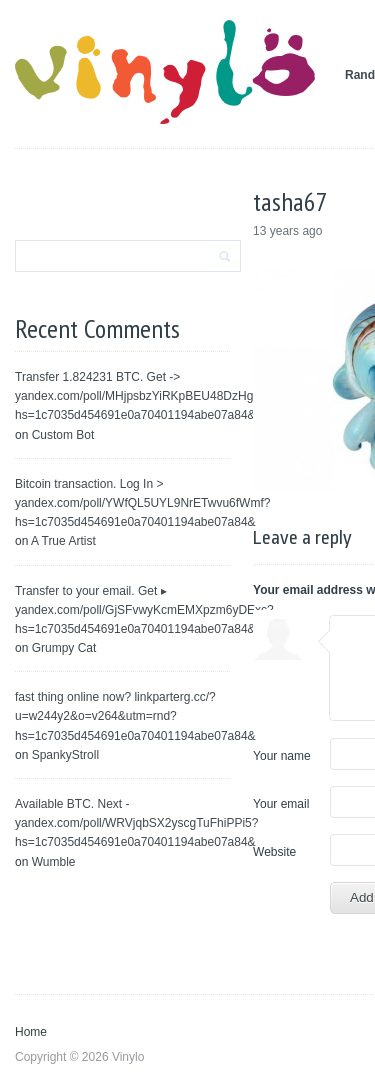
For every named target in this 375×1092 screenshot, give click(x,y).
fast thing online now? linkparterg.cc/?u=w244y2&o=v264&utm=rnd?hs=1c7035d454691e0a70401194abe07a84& (135, 716)
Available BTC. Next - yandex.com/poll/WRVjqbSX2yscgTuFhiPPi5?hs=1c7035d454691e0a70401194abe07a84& (136, 823)
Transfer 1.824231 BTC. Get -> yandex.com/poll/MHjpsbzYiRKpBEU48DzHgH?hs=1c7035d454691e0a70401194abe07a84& (142, 396)
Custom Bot (63, 435)
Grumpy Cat (64, 648)
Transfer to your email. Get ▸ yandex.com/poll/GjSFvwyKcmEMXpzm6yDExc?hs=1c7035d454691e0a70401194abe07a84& (144, 610)
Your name (282, 756)
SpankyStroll (65, 755)
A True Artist (63, 541)
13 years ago (287, 231)
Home (31, 1032)
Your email (281, 804)
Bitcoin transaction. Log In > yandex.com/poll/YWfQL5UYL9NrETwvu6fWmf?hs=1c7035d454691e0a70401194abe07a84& (142, 503)
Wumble (54, 862)
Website (274, 852)
